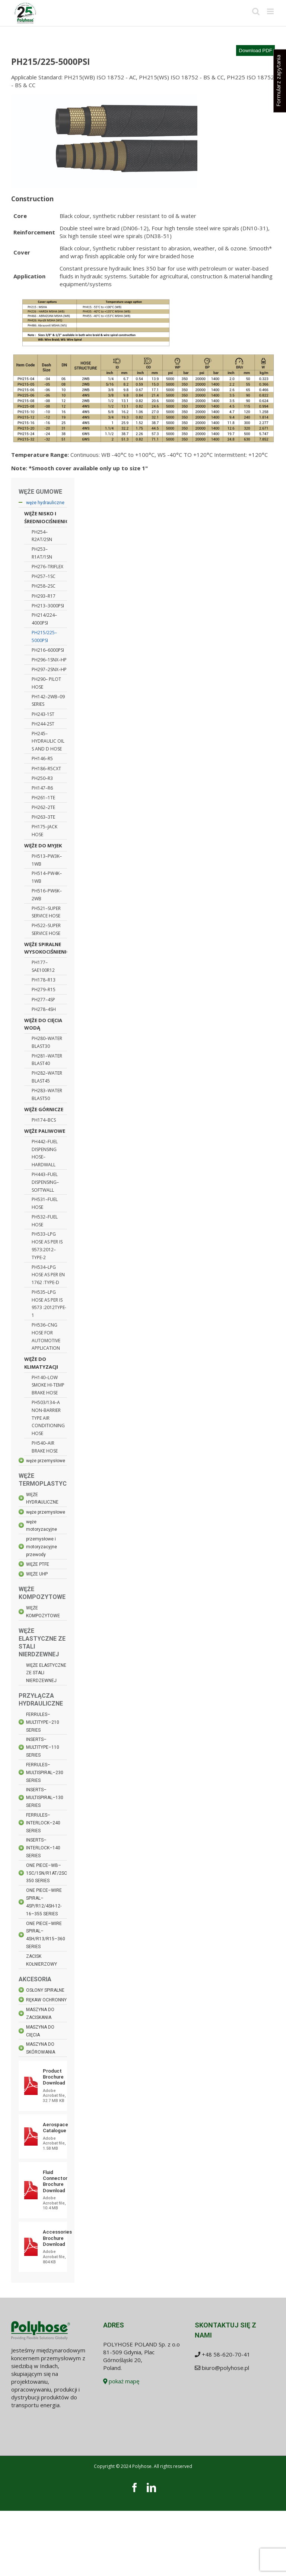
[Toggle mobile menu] (271, 11)
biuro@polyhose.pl (225, 2367)
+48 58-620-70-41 (226, 2354)
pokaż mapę (121, 2381)
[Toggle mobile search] (256, 11)
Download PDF (255, 50)
